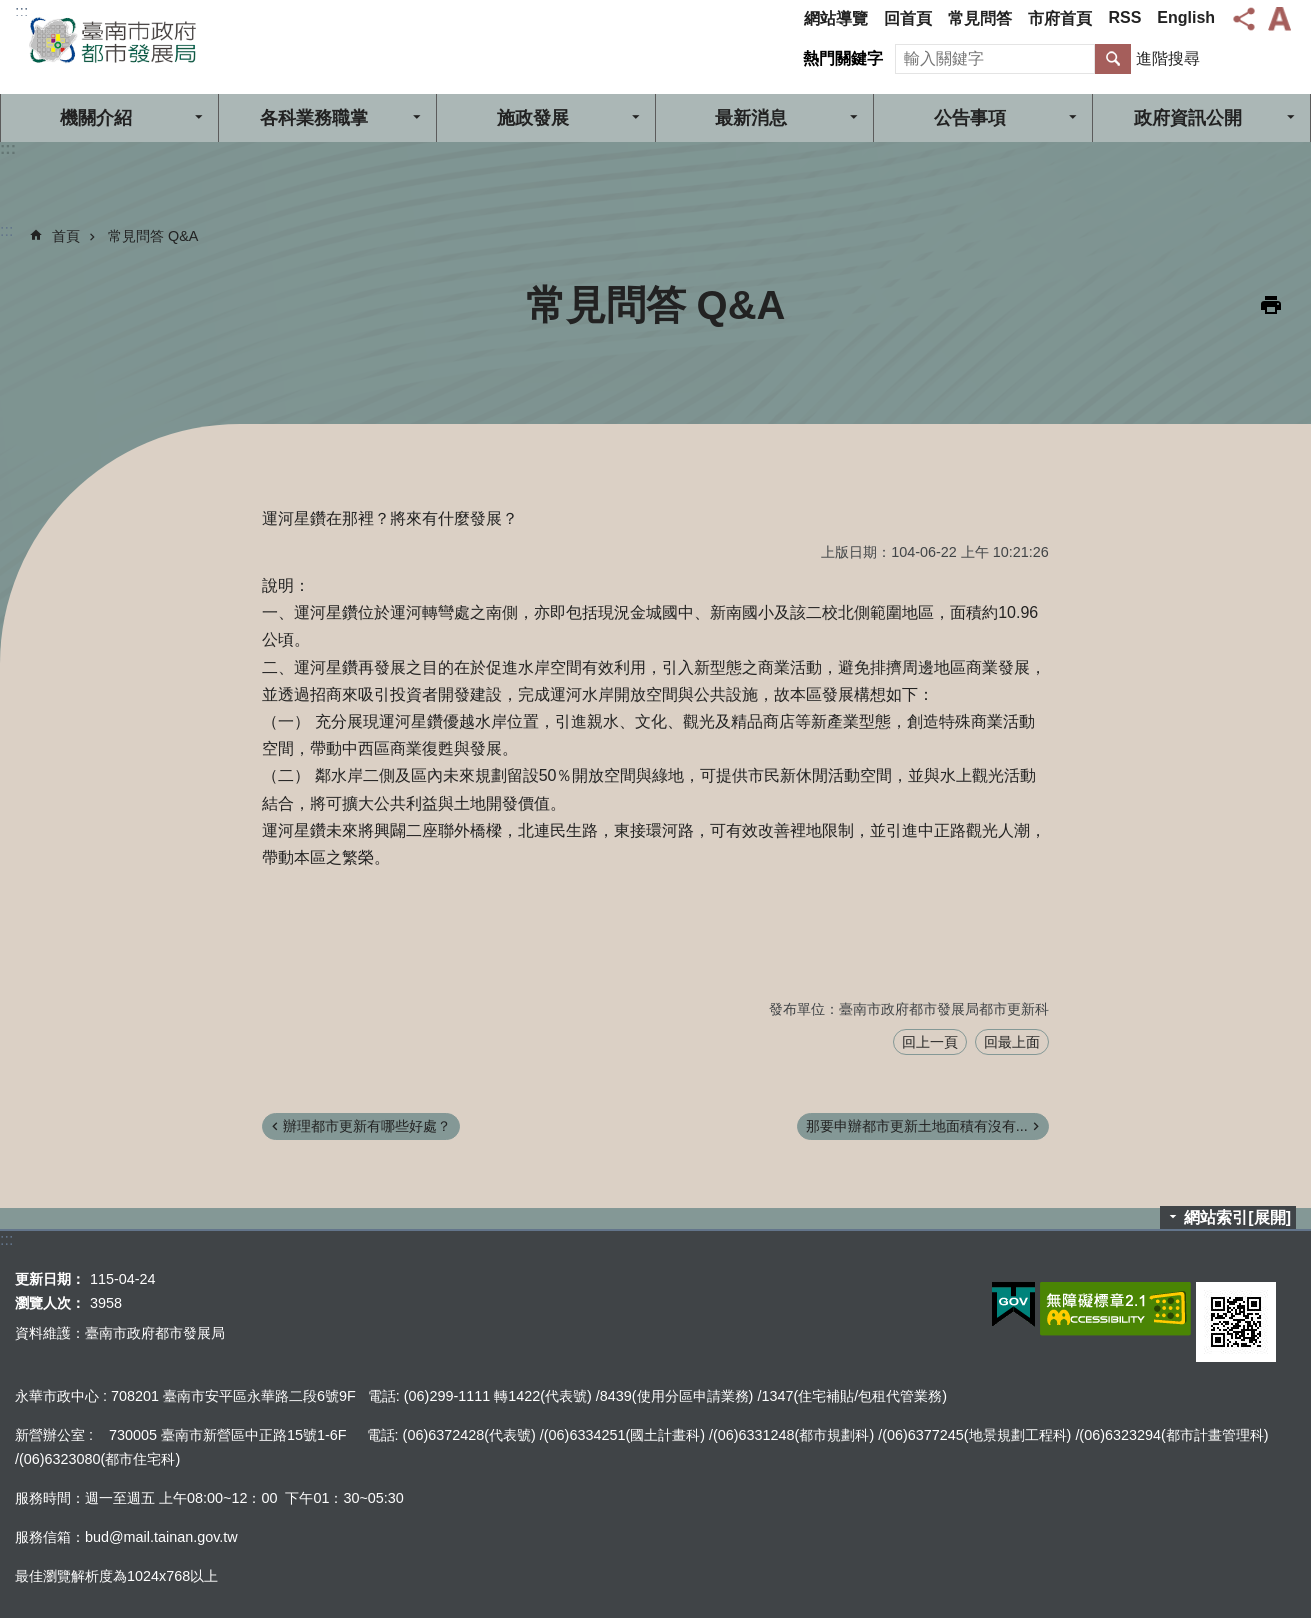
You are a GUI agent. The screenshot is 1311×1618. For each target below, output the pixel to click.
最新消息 (751, 118)
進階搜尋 (1168, 58)
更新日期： (50, 1279)
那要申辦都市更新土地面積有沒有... (917, 1126)
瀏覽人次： (50, 1303)
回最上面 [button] (1012, 1042)
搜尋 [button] (1113, 59)
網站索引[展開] (1237, 1217)
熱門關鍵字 (843, 58)
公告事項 (970, 118)
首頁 (66, 236)
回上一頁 (930, 1042)
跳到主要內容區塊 (10, 10)
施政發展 (533, 118)
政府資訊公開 (1188, 118)
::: (21, 11)
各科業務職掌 (314, 118)
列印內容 (1271, 305)
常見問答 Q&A (153, 236)
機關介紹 (96, 118)
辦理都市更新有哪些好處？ (367, 1126)
